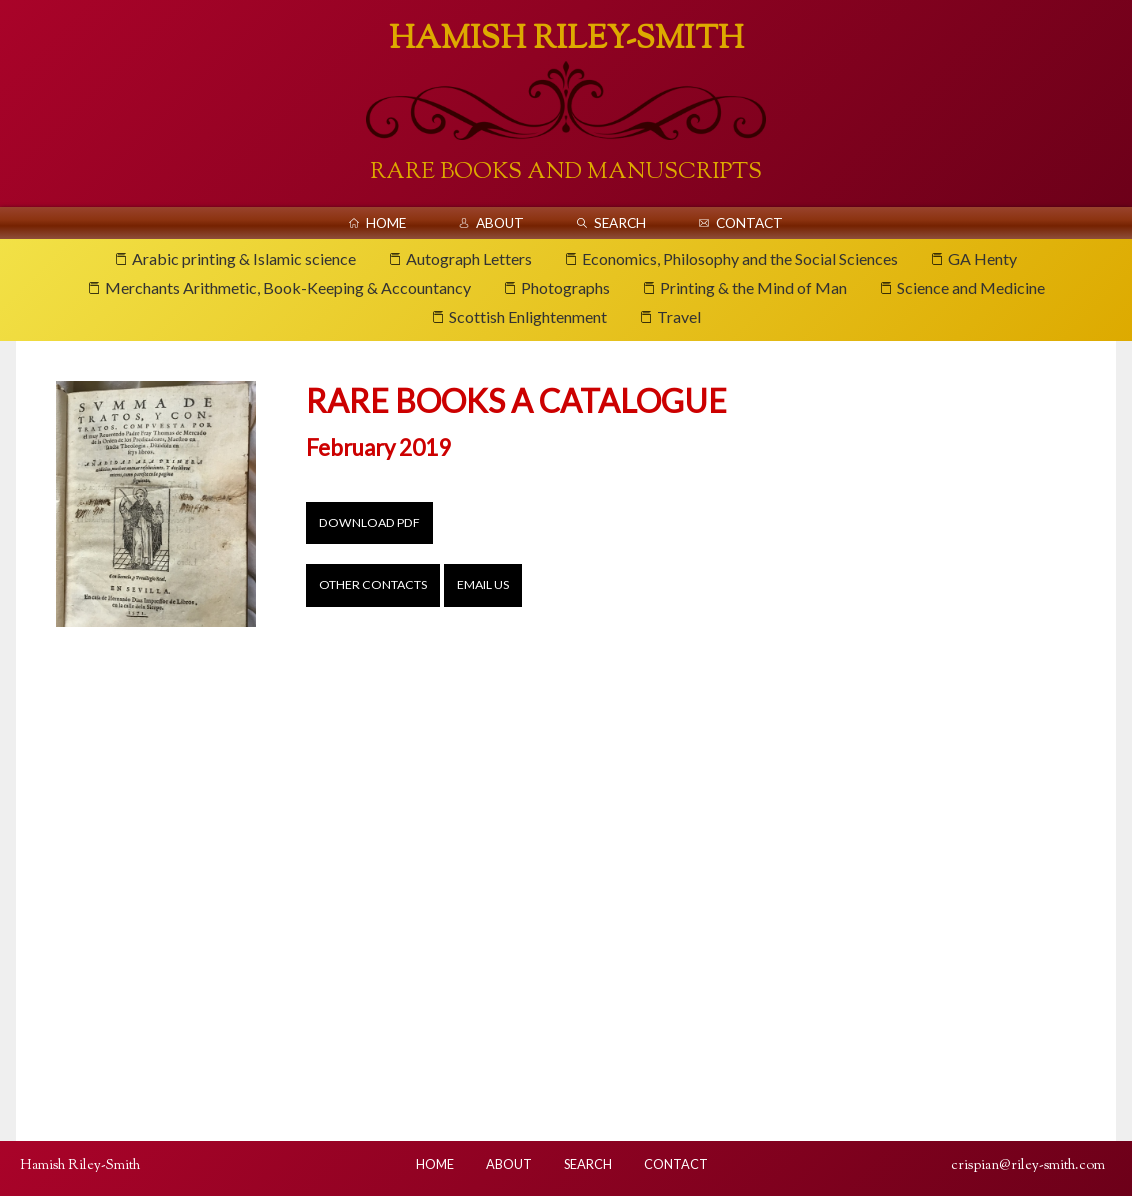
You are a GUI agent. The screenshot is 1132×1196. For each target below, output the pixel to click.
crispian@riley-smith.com (1028, 1165)
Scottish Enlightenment (528, 316)
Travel (679, 316)
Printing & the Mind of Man (753, 287)
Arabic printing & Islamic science (244, 258)
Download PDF (369, 522)
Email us (483, 584)
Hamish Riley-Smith (566, 40)
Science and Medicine (971, 287)
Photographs (565, 287)
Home (386, 223)
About (500, 223)
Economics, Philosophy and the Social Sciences (740, 258)
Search (620, 223)
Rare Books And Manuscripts (566, 172)
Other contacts (373, 584)
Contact (749, 223)
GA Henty (982, 258)
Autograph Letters (469, 258)
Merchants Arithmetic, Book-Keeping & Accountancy (288, 287)
